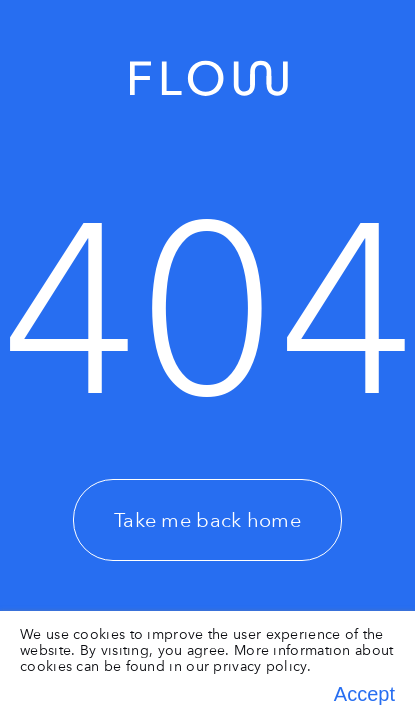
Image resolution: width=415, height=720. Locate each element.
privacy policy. (262, 666)
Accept (364, 694)
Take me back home (207, 519)
